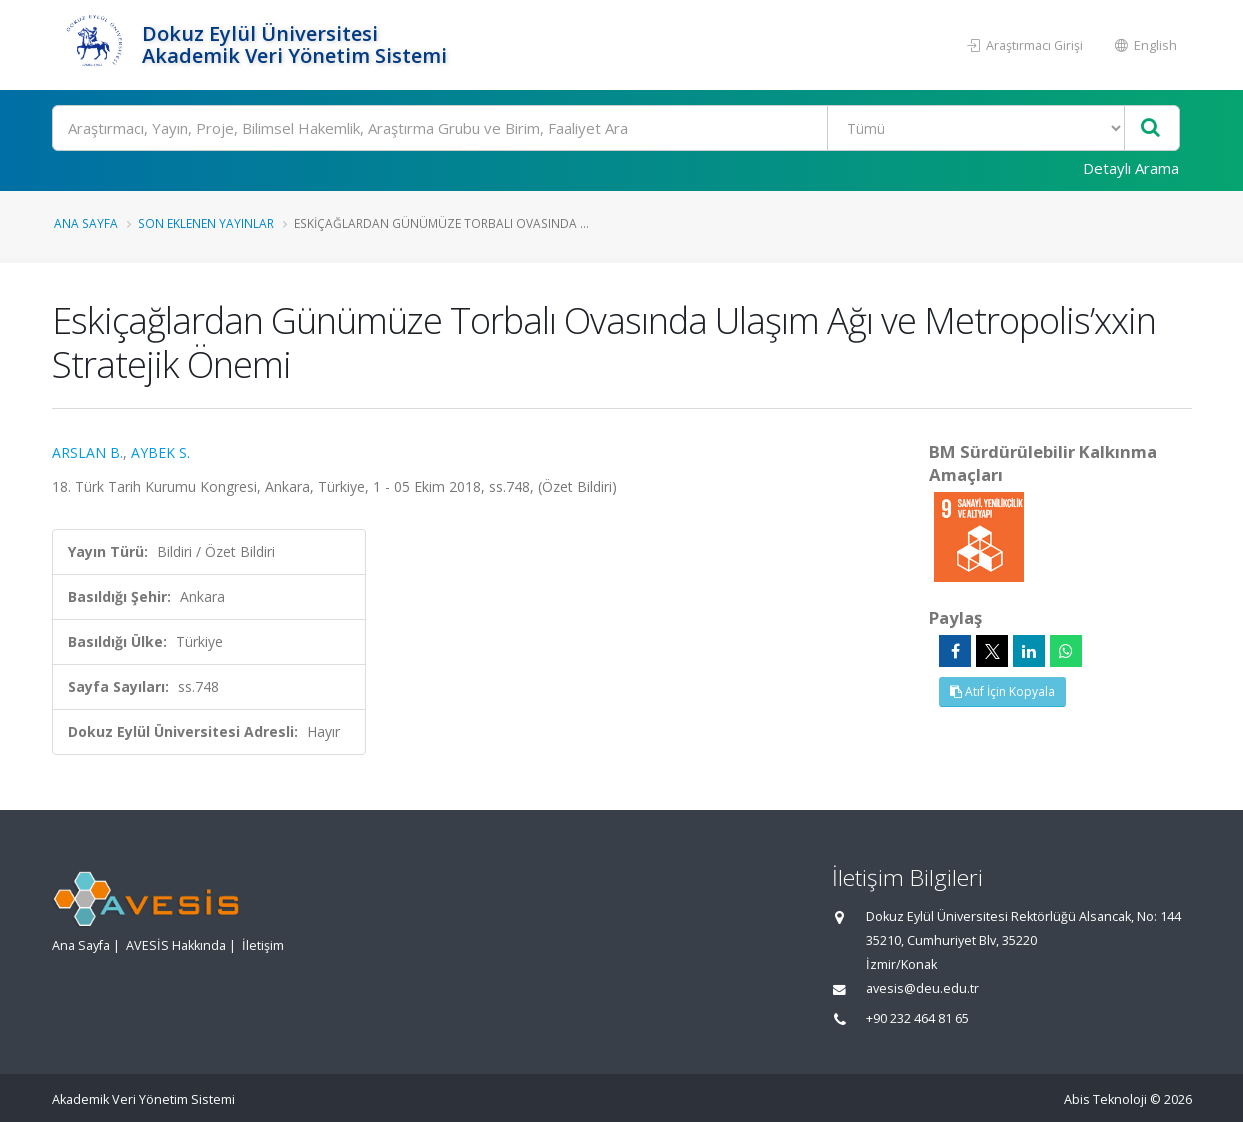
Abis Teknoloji (1105, 1099)
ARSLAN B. (87, 452)
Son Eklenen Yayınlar (206, 223)
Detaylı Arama (1131, 168)
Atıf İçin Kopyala (1002, 691)
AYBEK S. (160, 452)
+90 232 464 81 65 (917, 1018)
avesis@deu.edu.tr (922, 988)
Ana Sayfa (86, 223)
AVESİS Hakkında (176, 945)
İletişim (263, 945)
